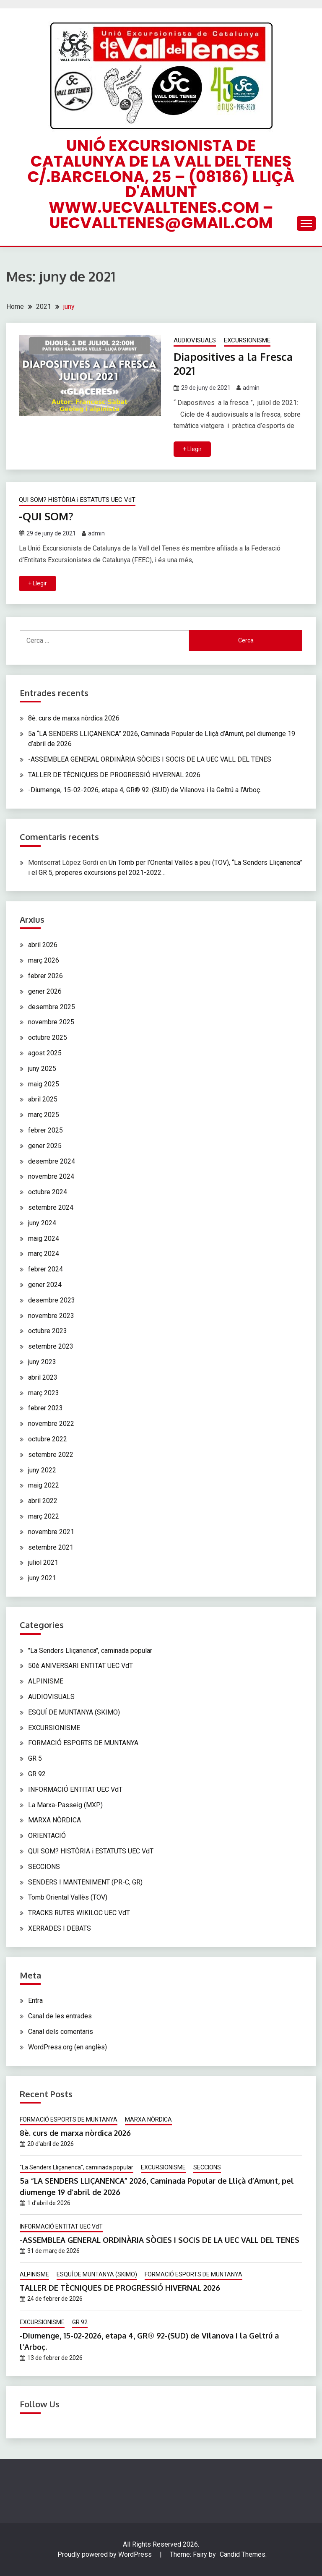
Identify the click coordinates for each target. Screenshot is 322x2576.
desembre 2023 (51, 1300)
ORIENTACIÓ (47, 1835)
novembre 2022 (51, 1423)
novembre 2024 (51, 1176)
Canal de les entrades (60, 2016)
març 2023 (43, 1392)
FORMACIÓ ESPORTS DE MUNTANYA (83, 1742)
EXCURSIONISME (247, 340)
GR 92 (37, 1773)
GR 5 (35, 1758)
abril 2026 (42, 944)
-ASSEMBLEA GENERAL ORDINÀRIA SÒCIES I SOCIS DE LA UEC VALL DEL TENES (149, 759)
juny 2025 (42, 1068)
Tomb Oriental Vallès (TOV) (67, 1897)
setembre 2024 (50, 1207)
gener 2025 (45, 1145)
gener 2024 (45, 1284)
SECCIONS (44, 1866)
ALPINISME (45, 1681)
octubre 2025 (47, 1037)
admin (251, 387)
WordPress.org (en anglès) (67, 2047)
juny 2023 (42, 1361)
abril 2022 (42, 1500)
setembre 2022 (50, 1454)
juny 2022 (42, 1469)
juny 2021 (42, 1578)
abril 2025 (42, 1099)
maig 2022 (43, 1485)
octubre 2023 (47, 1330)
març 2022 (43, 1516)
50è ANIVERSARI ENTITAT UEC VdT (80, 1665)
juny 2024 (42, 1223)
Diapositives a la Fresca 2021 (235, 363)
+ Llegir (192, 448)
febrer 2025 (45, 1130)
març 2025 (43, 1114)
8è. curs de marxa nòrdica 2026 (73, 718)
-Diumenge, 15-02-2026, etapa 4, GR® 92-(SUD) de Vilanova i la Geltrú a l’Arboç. (144, 789)
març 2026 (43, 960)
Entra (35, 2000)
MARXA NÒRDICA (54, 1820)
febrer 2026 (45, 975)
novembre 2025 (51, 1022)
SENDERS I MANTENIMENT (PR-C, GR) (85, 1881)
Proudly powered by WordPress (105, 2554)
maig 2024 (43, 1238)
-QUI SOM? (46, 515)
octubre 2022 (47, 1439)
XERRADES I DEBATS (59, 1928)
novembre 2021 (51, 1531)
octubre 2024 (47, 1191)
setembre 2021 (50, 1546)
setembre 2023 (50, 1346)
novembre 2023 (51, 1315)
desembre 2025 (51, 1006)
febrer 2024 (45, 1269)
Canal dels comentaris (60, 2031)
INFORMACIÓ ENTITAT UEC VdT (75, 1789)
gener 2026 (45, 991)
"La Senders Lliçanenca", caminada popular (90, 1650)
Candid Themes (242, 2554)
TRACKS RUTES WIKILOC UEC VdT (79, 1912)
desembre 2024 (51, 1161)
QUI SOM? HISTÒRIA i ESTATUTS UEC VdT (77, 499)
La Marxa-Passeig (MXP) (65, 1804)
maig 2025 (43, 1084)
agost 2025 (45, 1053)
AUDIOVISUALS (195, 340)
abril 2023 (42, 1377)
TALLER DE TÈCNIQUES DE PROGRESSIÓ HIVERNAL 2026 (114, 774)
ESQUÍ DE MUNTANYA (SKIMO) (74, 1712)
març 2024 (43, 1253)
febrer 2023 (45, 1408)
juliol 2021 (43, 1562)
